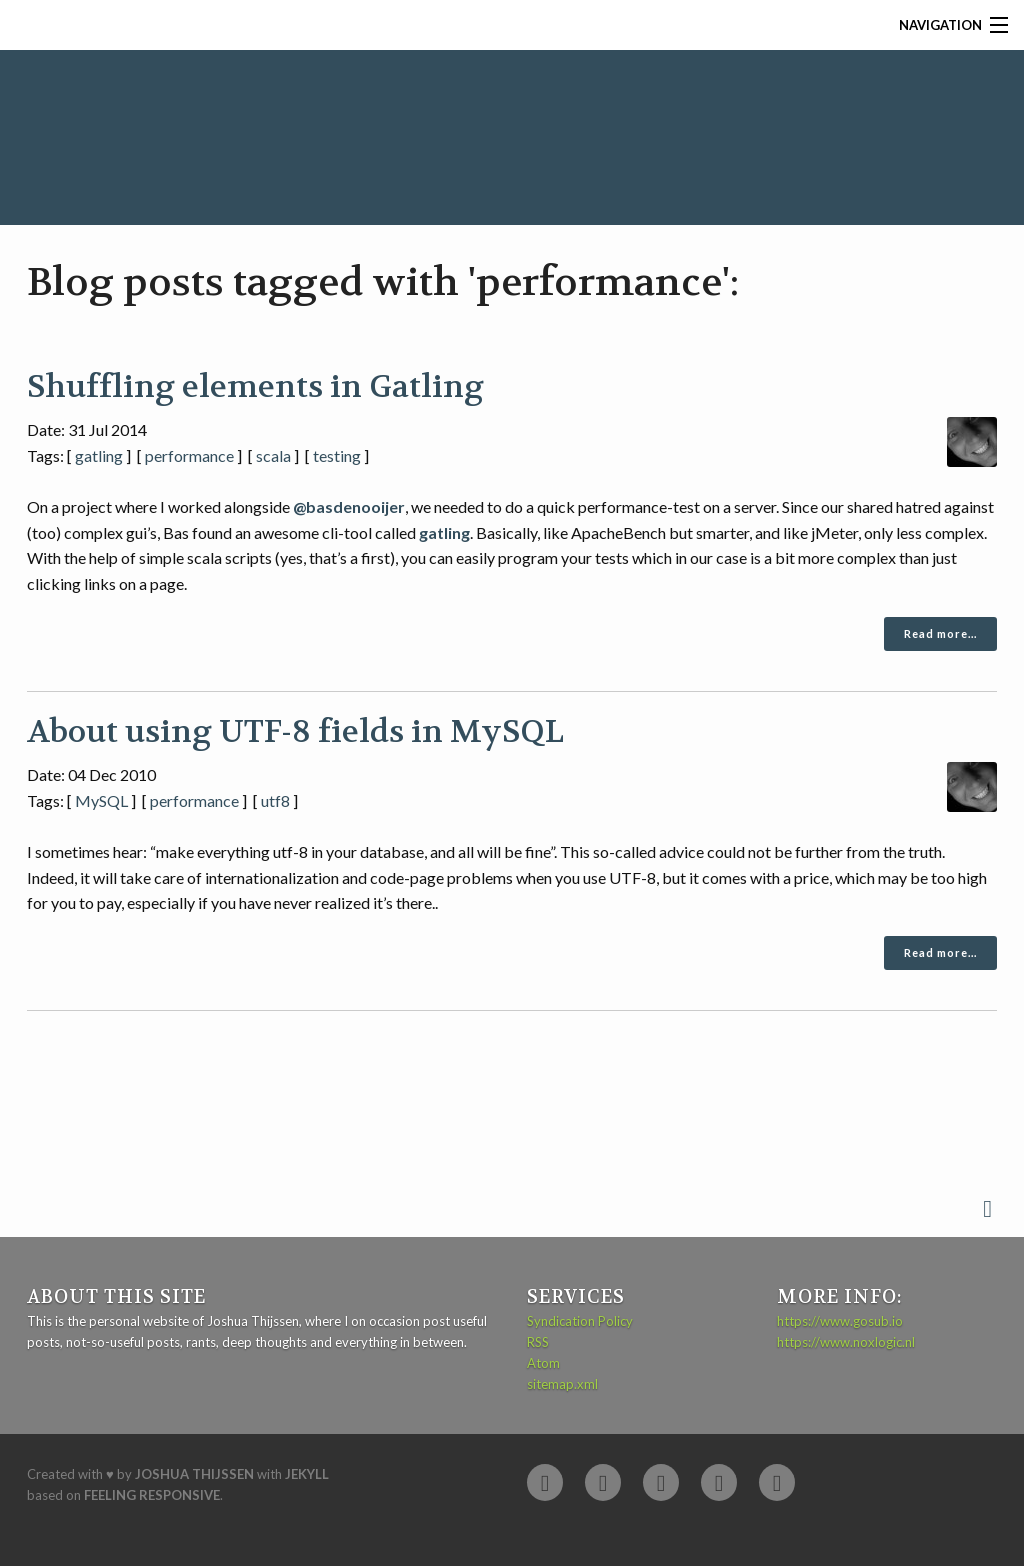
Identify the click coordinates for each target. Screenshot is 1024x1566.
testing (337, 455)
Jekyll (307, 1474)
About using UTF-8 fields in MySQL (295, 732)
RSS (538, 1342)
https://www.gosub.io (840, 1321)
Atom (543, 1363)
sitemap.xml (562, 1384)
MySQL (101, 800)
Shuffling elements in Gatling (255, 387)
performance (189, 455)
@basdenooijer (349, 506)
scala (273, 455)
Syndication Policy (580, 1321)
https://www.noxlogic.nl (846, 1342)
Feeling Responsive (152, 1495)
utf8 (275, 800)
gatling (99, 455)
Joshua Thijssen (194, 1474)
